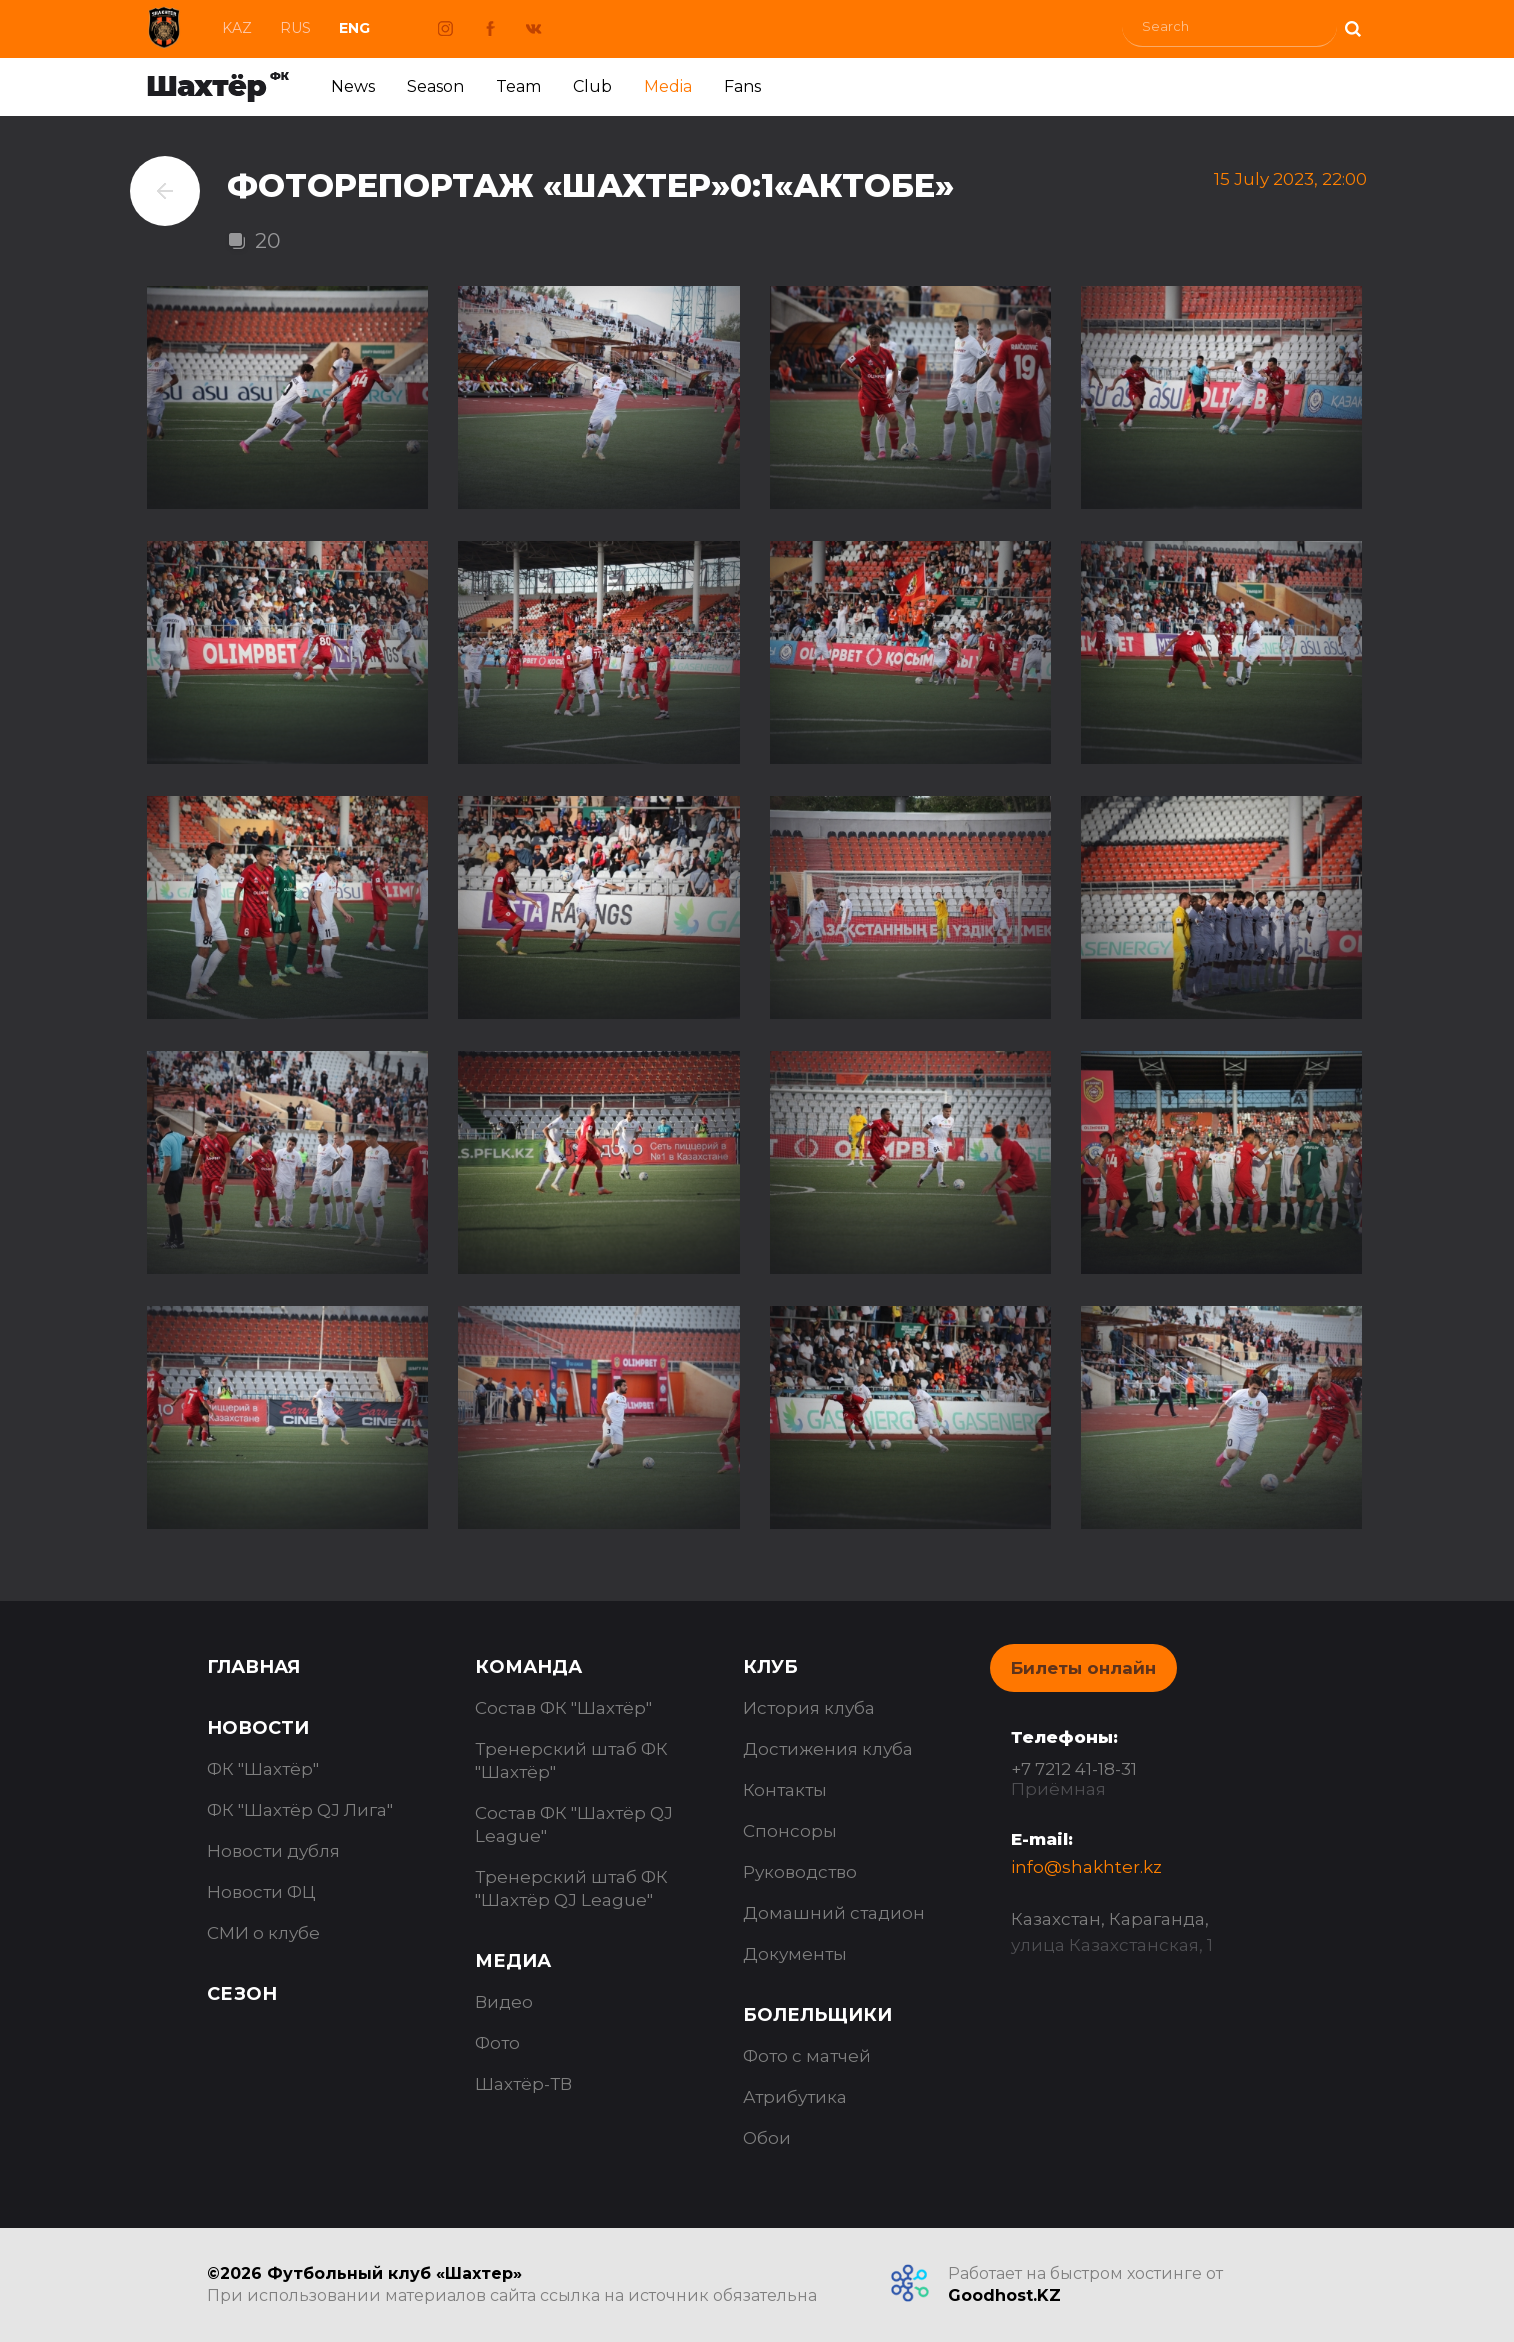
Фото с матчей (807, 2056)
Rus (295, 28)
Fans (742, 86)
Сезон (242, 1994)
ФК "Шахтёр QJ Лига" (300, 1810)
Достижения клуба (828, 1749)
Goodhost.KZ (1004, 2295)
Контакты (785, 1790)
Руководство (800, 1872)
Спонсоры (790, 1831)
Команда (528, 1667)
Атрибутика (795, 2097)
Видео (504, 2002)
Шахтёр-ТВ (523, 2084)
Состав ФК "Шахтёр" (563, 1708)
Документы (795, 1954)
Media (668, 86)
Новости (258, 1728)
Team (518, 86)
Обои (767, 2138)
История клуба (809, 1708)
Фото (497, 2043)
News (353, 86)
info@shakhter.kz (1086, 1867)
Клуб (770, 1667)
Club (592, 86)
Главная (253, 1667)
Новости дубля (273, 1851)
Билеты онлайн (1083, 1668)
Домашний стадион (834, 1913)
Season (435, 86)
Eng (354, 28)
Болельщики (817, 2015)
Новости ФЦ (261, 1892)
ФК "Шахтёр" (263, 1769)
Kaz (237, 28)
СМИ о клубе (263, 1933)
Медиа (513, 1961)
